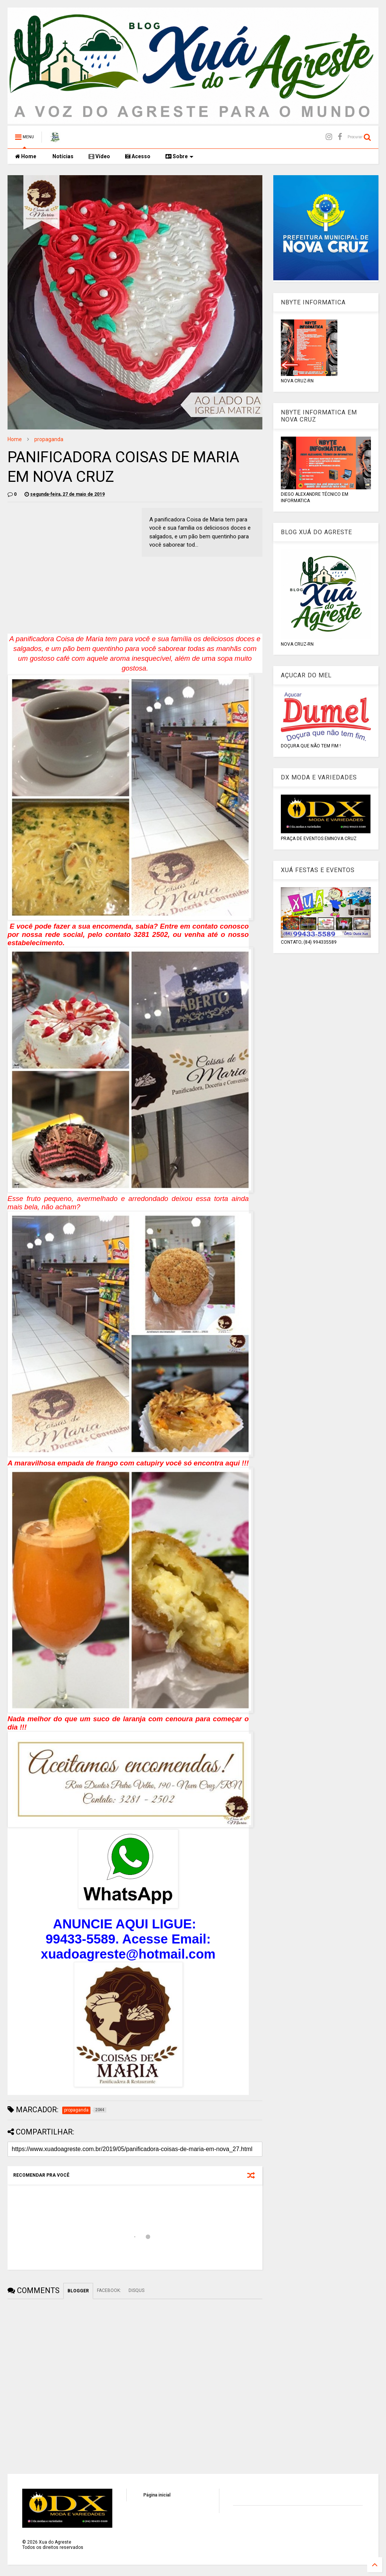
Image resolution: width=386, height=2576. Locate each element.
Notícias (62, 156)
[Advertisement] (71, 560)
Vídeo (99, 156)
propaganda (48, 439)
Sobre (179, 156)
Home (25, 156)
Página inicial (156, 2495)
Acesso (137, 156)
